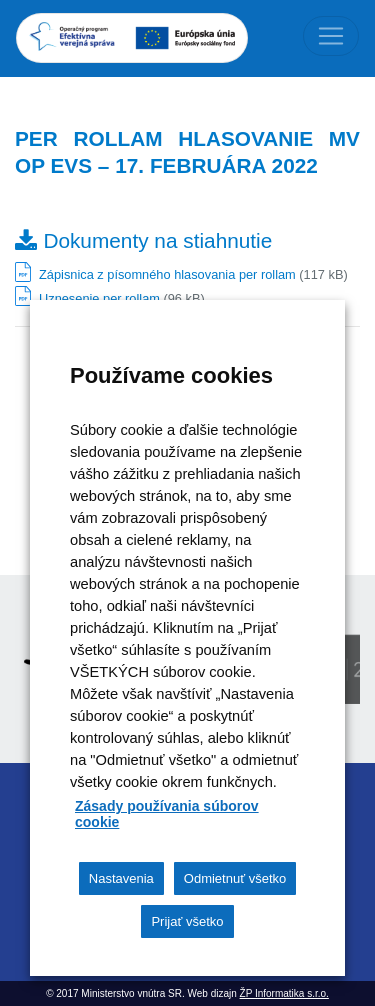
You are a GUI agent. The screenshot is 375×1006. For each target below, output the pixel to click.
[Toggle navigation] (331, 36)
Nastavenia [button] (121, 878)
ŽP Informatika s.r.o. (284, 993)
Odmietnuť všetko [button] (235, 878)
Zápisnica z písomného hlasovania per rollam (167, 274)
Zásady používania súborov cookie (167, 814)
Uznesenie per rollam (99, 298)
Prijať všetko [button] (187, 921)
